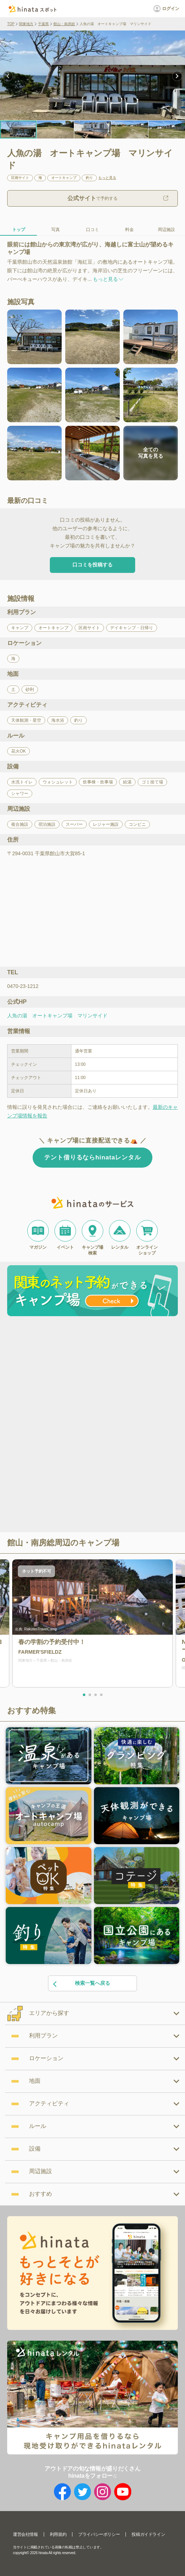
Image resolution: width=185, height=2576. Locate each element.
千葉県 (43, 24)
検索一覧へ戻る (81, 1983)
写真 (55, 229)
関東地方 (26, 24)
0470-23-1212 (22, 986)
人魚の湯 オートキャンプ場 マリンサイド (57, 1015)
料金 (129, 229)
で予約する (92, 198)
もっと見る (107, 178)
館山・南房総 (64, 24)
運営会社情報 (25, 2534)
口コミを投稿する (92, 565)
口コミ (92, 229)
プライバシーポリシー (99, 2534)
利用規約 (58, 2534)
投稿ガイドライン (148, 2534)
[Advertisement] (92, 1373)
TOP (10, 24)
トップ (18, 229)
